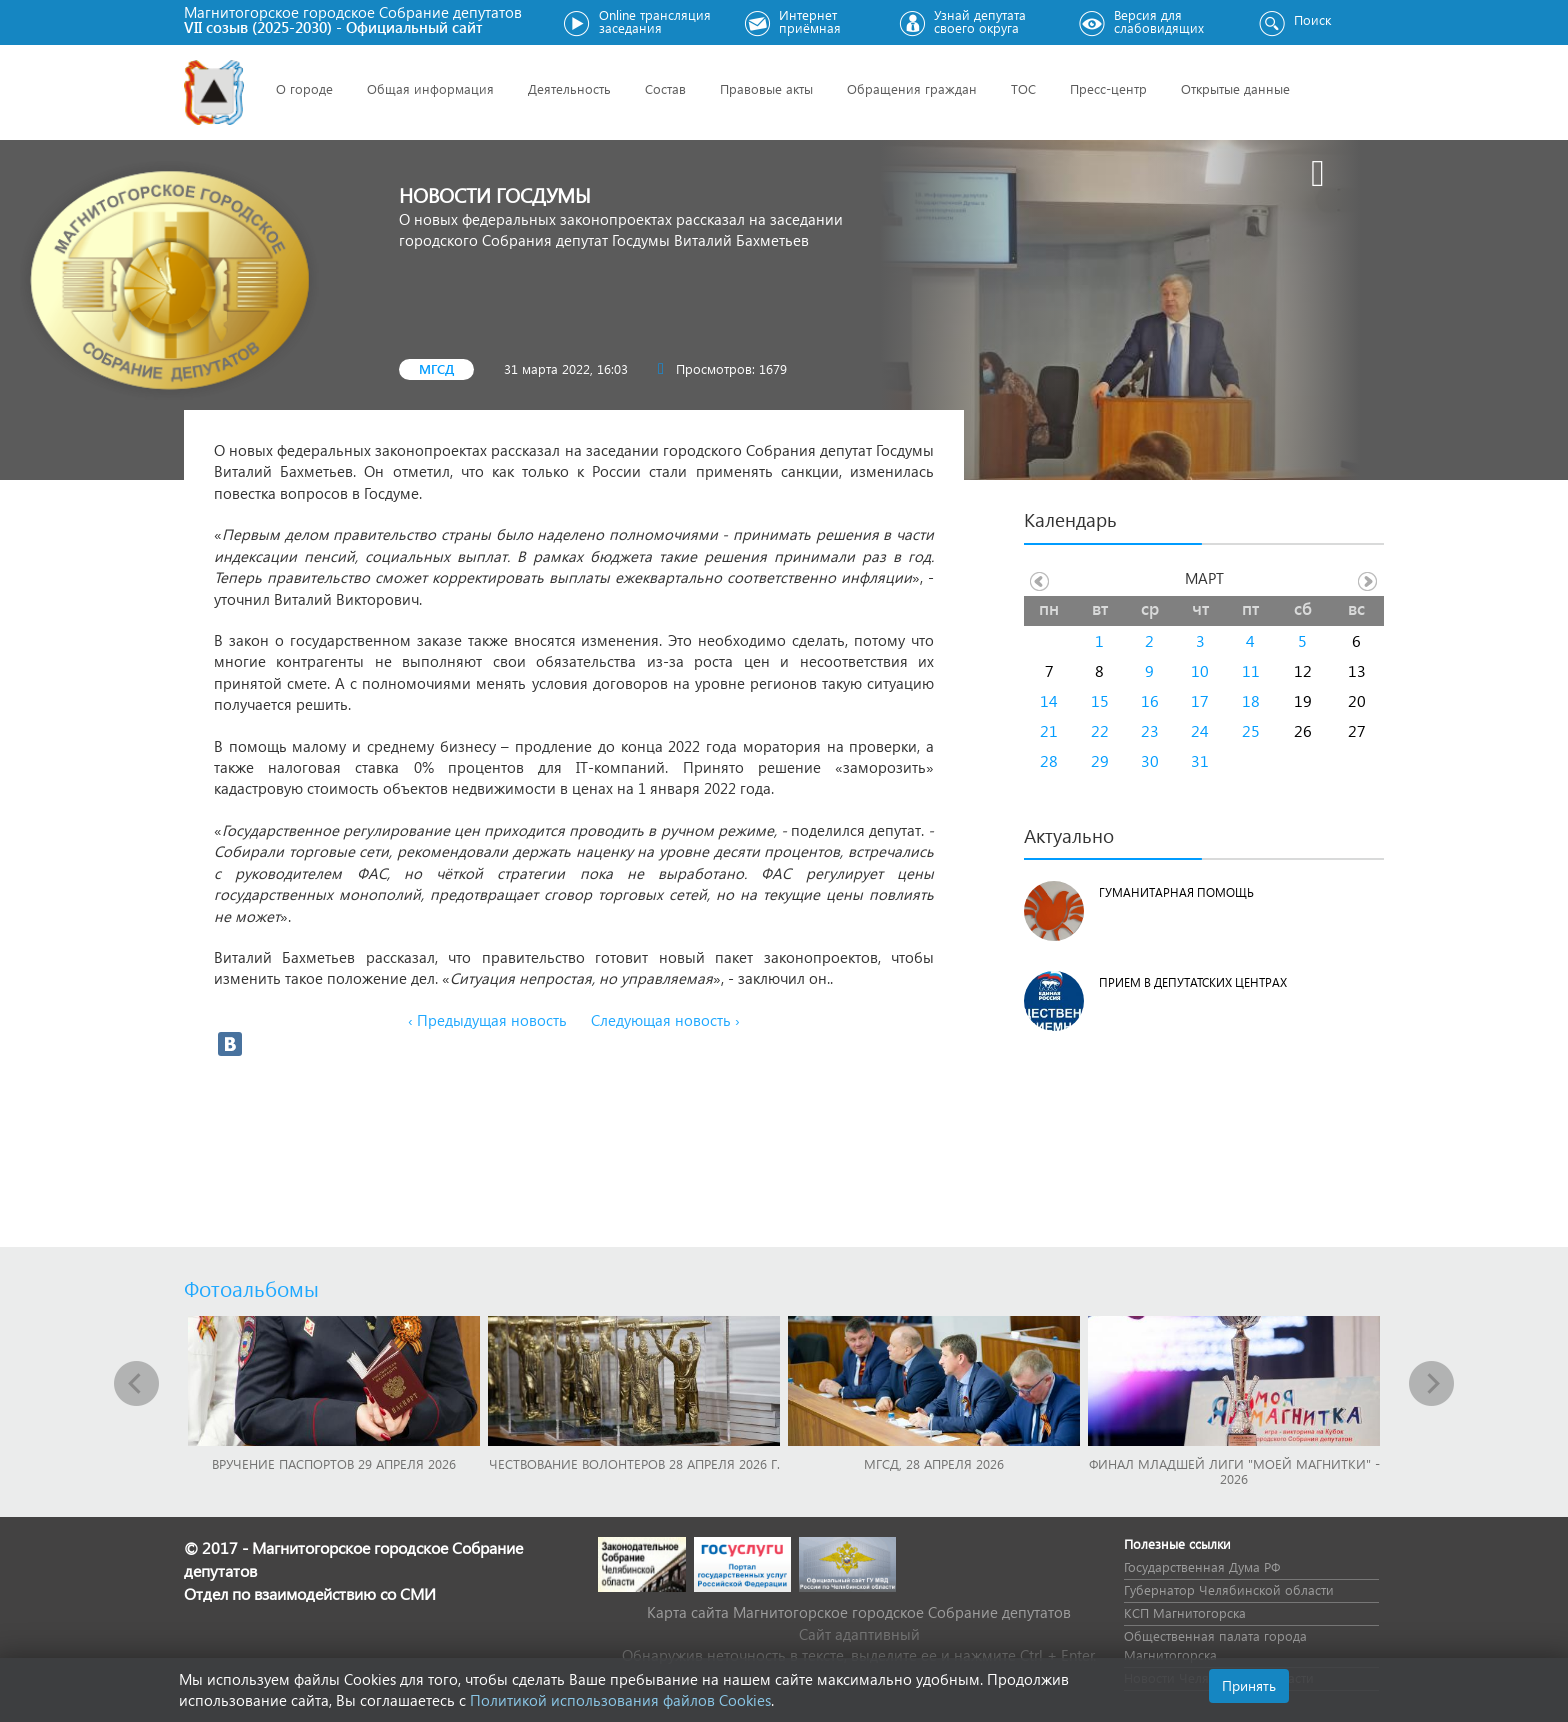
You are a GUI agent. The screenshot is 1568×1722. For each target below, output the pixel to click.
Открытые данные (1235, 88)
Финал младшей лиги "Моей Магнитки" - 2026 (1234, 1471)
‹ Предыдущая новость (487, 1020)
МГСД (436, 368)
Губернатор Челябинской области (1229, 1589)
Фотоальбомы (251, 1288)
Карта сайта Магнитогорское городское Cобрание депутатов (859, 1612)
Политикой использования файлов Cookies (620, 1700)
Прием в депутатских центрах (1193, 982)
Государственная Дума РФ (1202, 1566)
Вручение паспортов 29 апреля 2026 (334, 1463)
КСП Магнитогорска (1185, 1612)
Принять (1249, 1685)
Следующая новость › (665, 1020)
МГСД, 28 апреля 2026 (934, 1463)
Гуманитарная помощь (1176, 892)
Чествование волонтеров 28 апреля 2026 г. (634, 1463)
